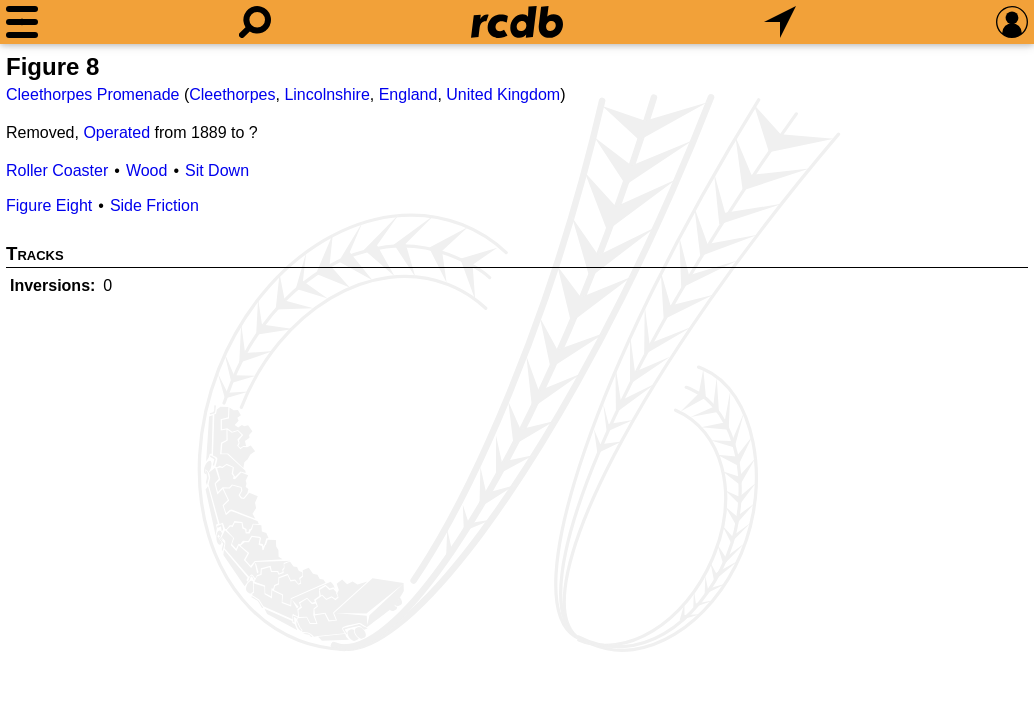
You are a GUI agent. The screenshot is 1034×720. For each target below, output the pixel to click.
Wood (147, 170)
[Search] (255, 22)
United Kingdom (503, 94)
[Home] (517, 22)
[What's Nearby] (780, 22)
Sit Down (217, 170)
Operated (116, 132)
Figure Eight (49, 205)
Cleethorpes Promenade (92, 94)
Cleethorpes (232, 94)
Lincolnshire (326, 94)
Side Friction (154, 205)
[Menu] (22, 22)
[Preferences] (1012, 22)
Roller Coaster (57, 170)
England (408, 94)
